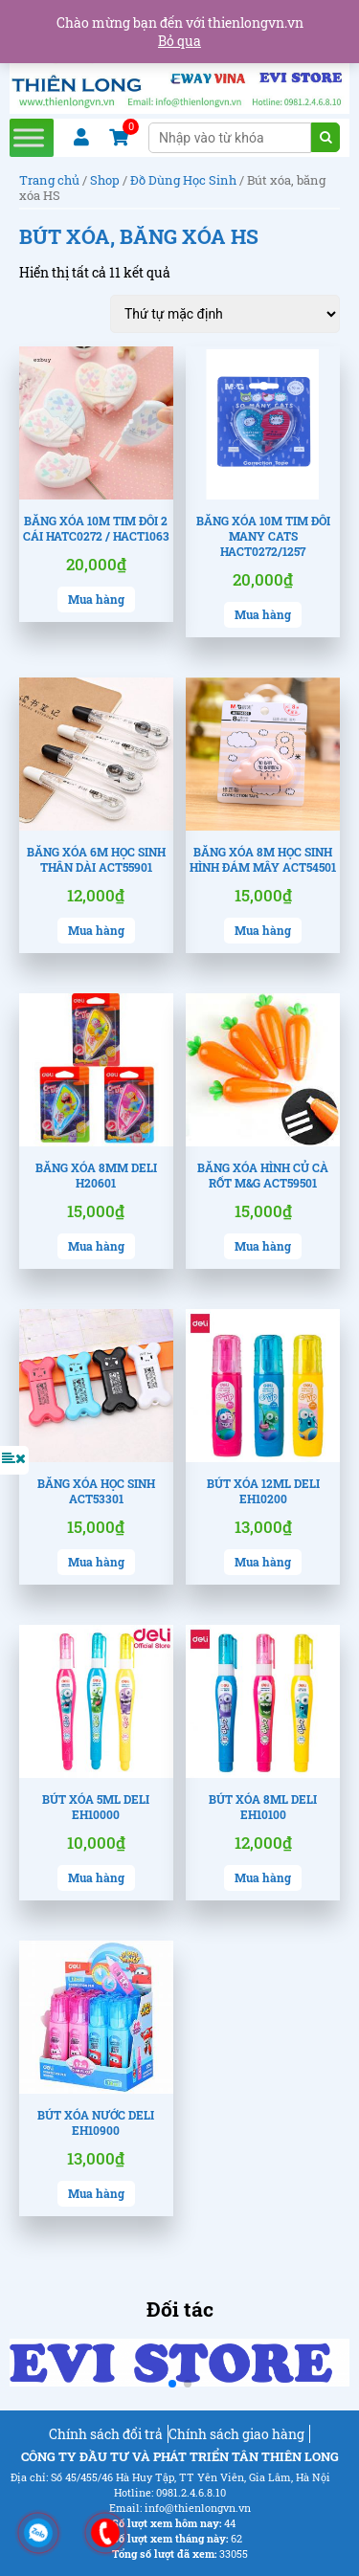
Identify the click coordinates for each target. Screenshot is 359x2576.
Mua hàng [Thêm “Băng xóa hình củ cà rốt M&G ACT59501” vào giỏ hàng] (263, 1246)
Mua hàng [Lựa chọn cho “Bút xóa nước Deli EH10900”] (96, 2193)
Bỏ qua (179, 41)
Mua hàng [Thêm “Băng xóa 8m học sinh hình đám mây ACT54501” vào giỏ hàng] (263, 930)
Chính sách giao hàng (236, 2434)
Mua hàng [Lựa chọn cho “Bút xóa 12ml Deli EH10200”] (263, 1561)
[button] (172, 2383)
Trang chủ (49, 180)
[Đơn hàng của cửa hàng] (225, 314)
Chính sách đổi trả (106, 2434)
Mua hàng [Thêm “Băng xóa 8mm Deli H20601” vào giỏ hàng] (96, 1246)
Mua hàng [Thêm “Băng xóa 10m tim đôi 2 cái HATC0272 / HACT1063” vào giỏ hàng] (96, 599)
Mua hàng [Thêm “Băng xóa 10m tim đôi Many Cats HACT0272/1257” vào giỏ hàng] (263, 614)
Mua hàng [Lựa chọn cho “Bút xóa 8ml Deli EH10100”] (263, 1877)
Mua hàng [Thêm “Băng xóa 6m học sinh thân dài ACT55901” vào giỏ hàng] (96, 930)
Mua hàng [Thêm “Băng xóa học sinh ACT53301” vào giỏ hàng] (96, 1561)
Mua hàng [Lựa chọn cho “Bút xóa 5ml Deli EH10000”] (96, 1877)
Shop (105, 180)
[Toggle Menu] (28, 137)
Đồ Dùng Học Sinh (183, 180)
